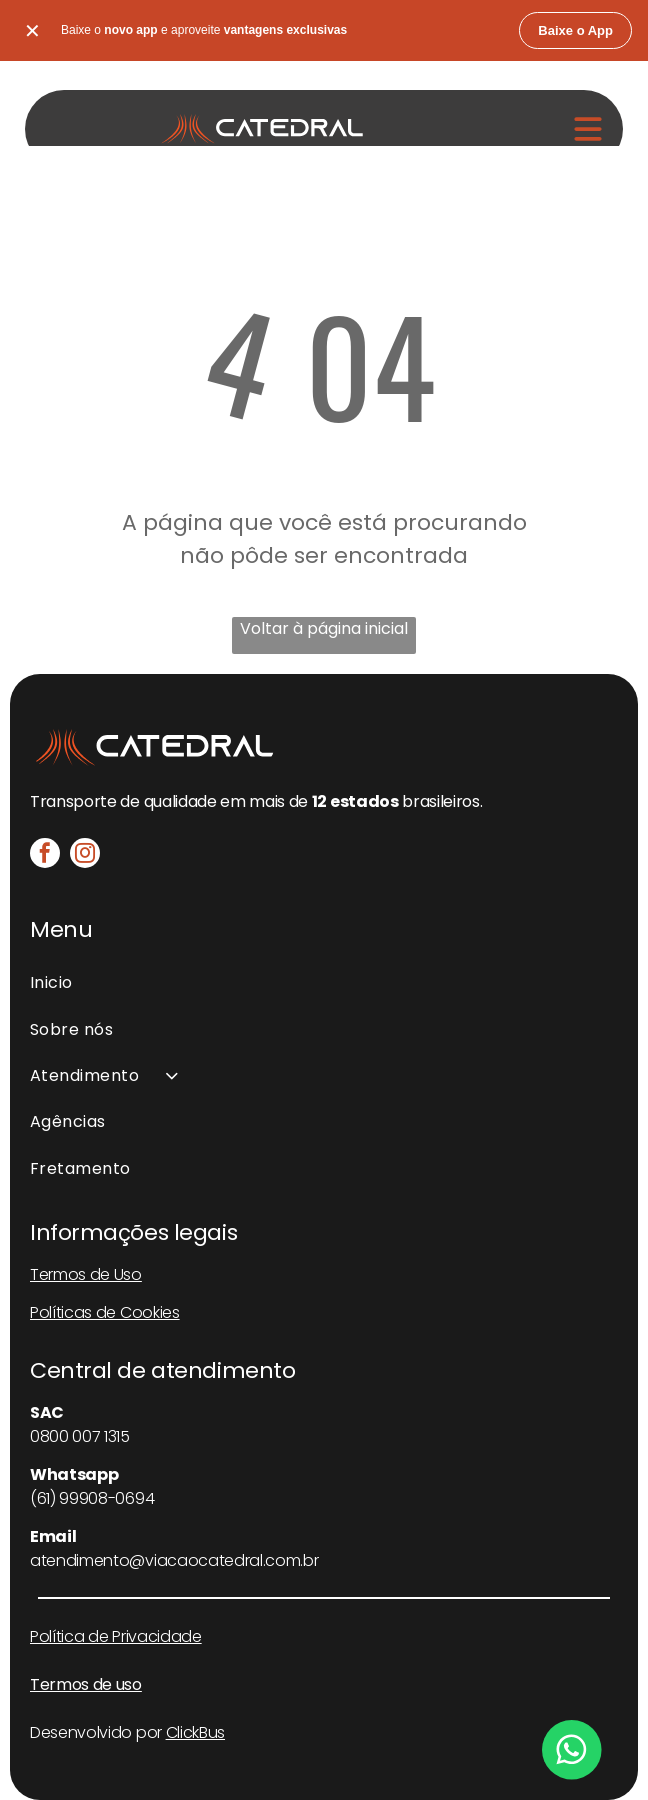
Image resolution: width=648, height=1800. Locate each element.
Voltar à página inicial (324, 628)
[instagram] (85, 855)
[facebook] (45, 855)
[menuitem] (324, 983)
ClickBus (195, 1732)
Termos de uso (86, 1684)
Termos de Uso (86, 1274)
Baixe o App (575, 30)
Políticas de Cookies (105, 1312)
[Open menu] (588, 129)
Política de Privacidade (116, 1636)
